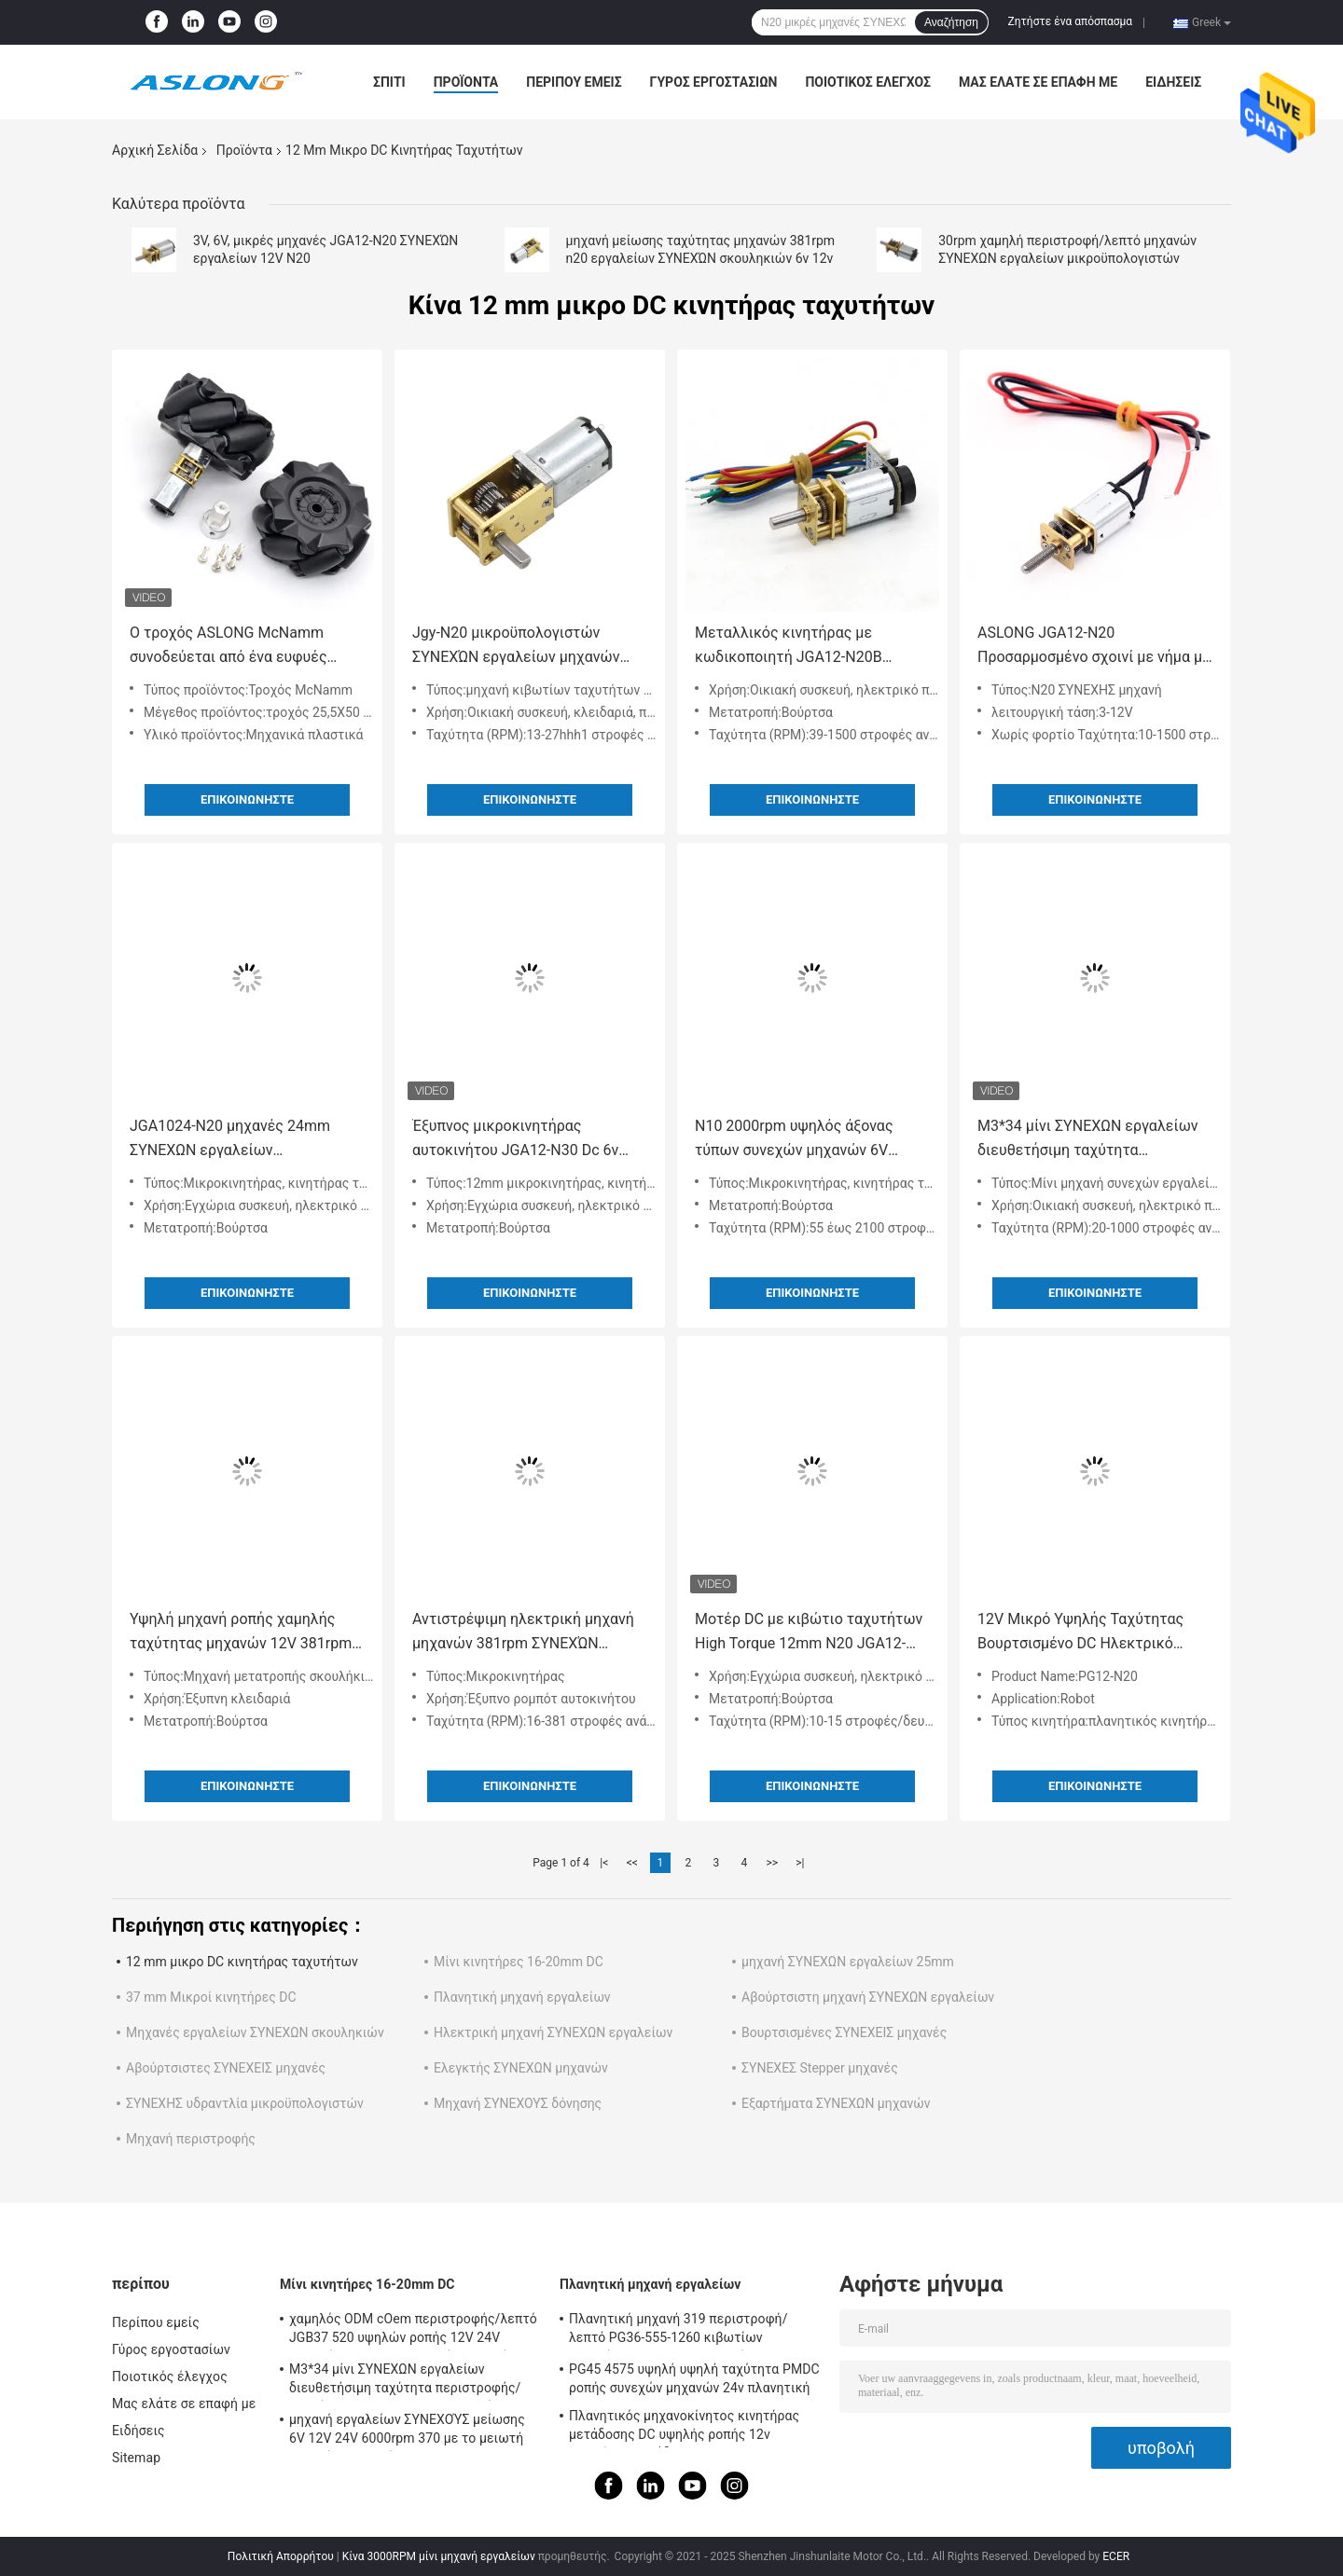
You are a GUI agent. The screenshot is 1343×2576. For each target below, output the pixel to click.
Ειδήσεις (1173, 82)
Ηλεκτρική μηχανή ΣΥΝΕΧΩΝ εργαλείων (553, 2032)
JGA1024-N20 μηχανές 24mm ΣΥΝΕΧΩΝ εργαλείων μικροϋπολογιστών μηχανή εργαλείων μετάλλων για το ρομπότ (230, 1140)
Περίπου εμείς (573, 82)
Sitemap (136, 2457)
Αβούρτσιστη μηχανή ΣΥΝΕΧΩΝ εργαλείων (867, 1997)
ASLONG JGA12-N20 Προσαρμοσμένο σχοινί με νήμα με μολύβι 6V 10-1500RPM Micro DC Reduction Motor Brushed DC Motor (1094, 646)
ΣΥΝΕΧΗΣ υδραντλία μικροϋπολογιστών (245, 2103)
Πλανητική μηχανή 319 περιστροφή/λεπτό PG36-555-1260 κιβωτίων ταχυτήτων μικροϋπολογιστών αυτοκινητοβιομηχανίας (678, 2330)
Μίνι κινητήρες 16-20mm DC (518, 1961)
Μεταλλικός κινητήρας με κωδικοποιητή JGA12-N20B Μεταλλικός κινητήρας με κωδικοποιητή (788, 646)
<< (632, 1862)
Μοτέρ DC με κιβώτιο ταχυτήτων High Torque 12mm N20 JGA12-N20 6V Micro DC (808, 1633)
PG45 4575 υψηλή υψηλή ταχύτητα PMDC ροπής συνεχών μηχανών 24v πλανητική (694, 2378)
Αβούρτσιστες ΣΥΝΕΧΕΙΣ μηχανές (225, 2067)
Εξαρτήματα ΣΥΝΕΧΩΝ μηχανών (836, 2103)
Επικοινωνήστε (247, 799)
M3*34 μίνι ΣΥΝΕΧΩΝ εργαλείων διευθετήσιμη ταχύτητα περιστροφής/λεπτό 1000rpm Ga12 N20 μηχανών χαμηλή (1087, 1140)
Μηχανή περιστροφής (191, 2138)
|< (604, 1862)
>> (772, 1862)
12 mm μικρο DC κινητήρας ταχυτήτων (242, 1961)
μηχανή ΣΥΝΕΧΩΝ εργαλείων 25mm (847, 1961)
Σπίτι (389, 82)
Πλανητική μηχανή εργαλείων (522, 1997)
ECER (1115, 2556)
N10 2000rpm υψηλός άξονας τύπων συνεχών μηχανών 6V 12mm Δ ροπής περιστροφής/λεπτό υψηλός (796, 1140)
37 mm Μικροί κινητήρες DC (211, 1997)
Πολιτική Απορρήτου (281, 2556)
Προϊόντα (466, 82)
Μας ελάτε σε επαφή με (1038, 82)
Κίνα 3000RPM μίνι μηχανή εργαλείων (438, 2556)
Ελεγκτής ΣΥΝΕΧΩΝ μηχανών (521, 2067)
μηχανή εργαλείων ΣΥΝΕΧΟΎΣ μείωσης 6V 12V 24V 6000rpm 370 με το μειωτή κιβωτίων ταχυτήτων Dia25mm (407, 2431)
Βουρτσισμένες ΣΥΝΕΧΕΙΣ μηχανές (844, 2032)
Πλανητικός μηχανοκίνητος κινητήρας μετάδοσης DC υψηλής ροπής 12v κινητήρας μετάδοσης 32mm (684, 2427)
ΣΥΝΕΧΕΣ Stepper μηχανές (819, 2067)
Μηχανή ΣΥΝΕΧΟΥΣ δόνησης (518, 2103)
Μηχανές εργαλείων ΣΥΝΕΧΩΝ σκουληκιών (255, 2032)
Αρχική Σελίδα (155, 150)
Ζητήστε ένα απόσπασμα (1070, 21)
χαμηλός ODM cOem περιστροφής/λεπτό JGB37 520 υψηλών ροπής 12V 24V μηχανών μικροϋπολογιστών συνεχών (413, 2330)
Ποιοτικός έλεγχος (868, 82)
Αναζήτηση (951, 22)
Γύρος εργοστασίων (714, 82)
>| (800, 1862)
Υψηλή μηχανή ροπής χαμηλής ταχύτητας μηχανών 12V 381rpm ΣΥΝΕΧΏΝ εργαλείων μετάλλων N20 (241, 1633)
